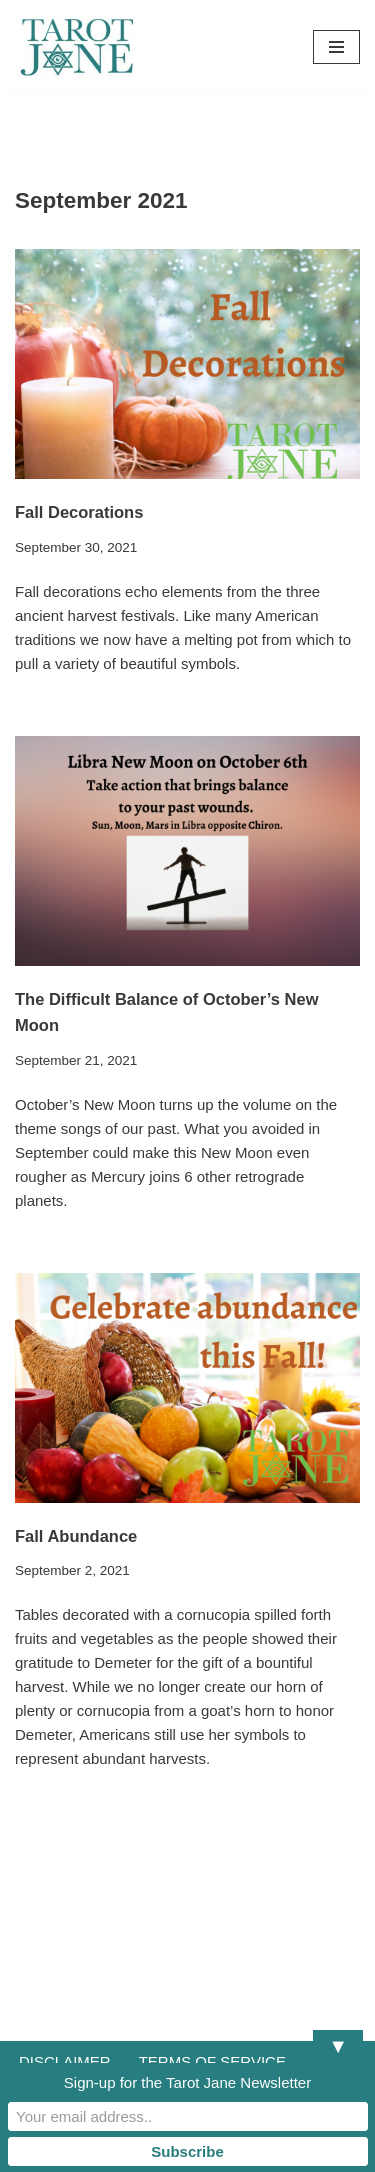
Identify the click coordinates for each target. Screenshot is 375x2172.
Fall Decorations (79, 512)
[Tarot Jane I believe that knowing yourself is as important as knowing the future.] (75, 46)
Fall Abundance (76, 1536)
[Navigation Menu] (336, 47)
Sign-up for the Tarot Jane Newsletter (187, 2082)
